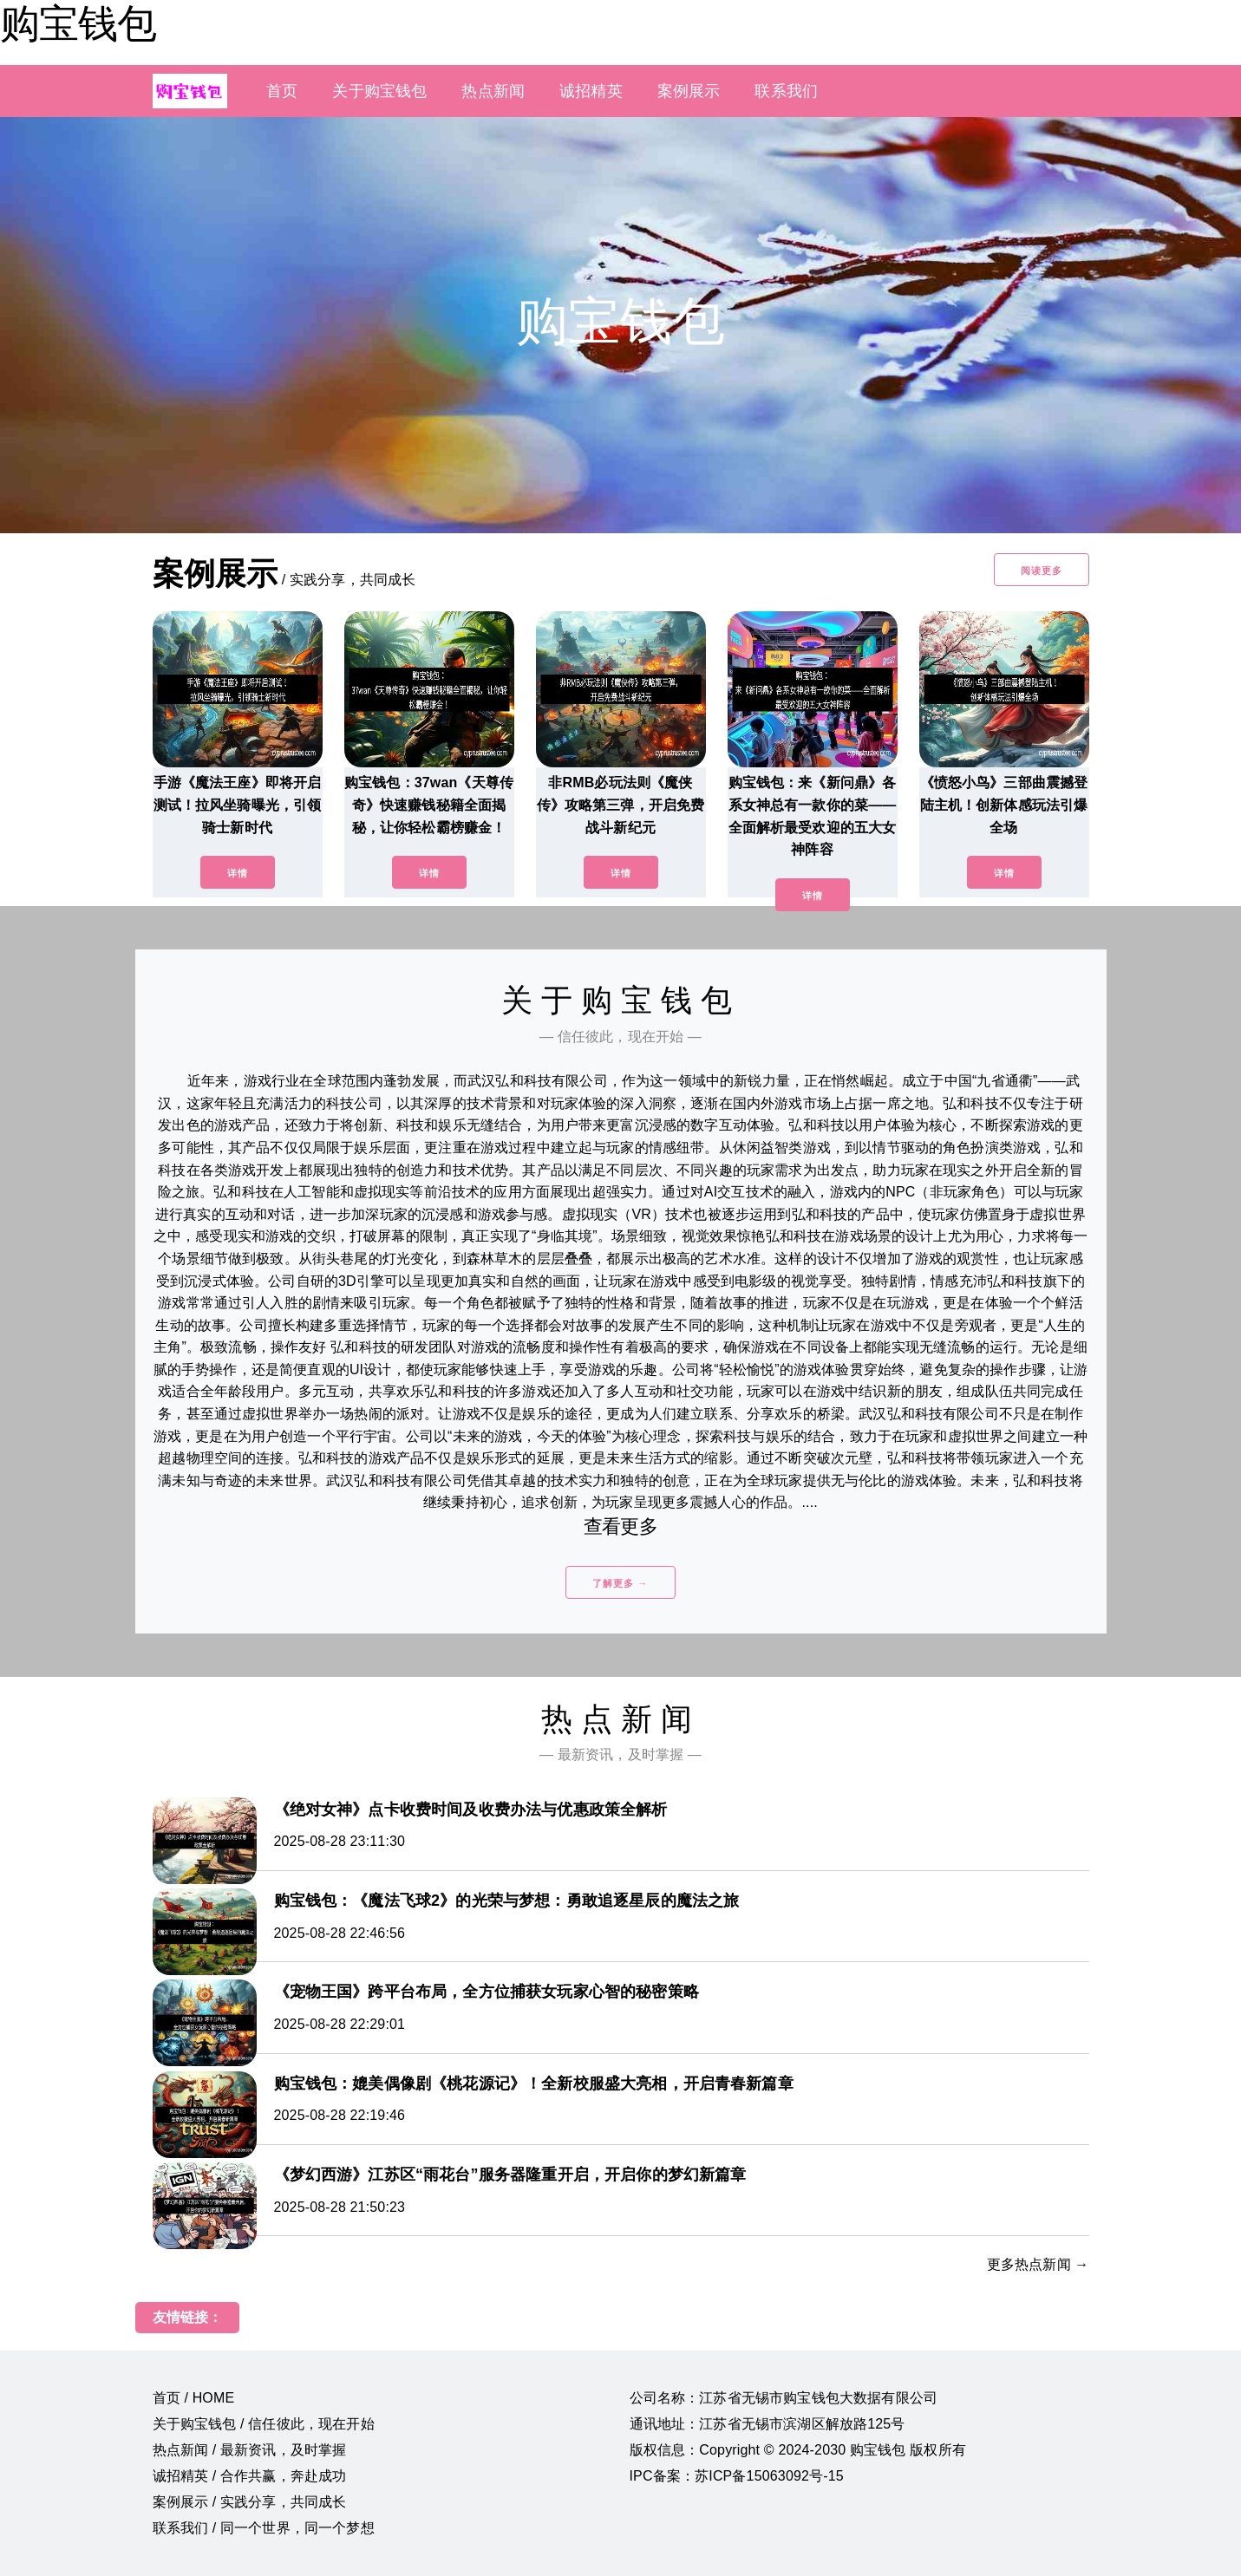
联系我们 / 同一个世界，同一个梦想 (264, 2528)
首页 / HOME (194, 2397)
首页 (281, 91)
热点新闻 (493, 91)
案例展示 (689, 91)
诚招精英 (591, 91)
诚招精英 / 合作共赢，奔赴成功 (250, 2475)
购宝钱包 (78, 23)
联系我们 (786, 91)
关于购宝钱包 (379, 91)
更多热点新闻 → (1038, 2264)
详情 (237, 873)
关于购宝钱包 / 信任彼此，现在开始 (264, 2423)
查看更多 (620, 1526)
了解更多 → (620, 1583)
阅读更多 (1041, 570)
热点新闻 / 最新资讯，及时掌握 (250, 2449)
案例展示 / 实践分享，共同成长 (250, 2501)
